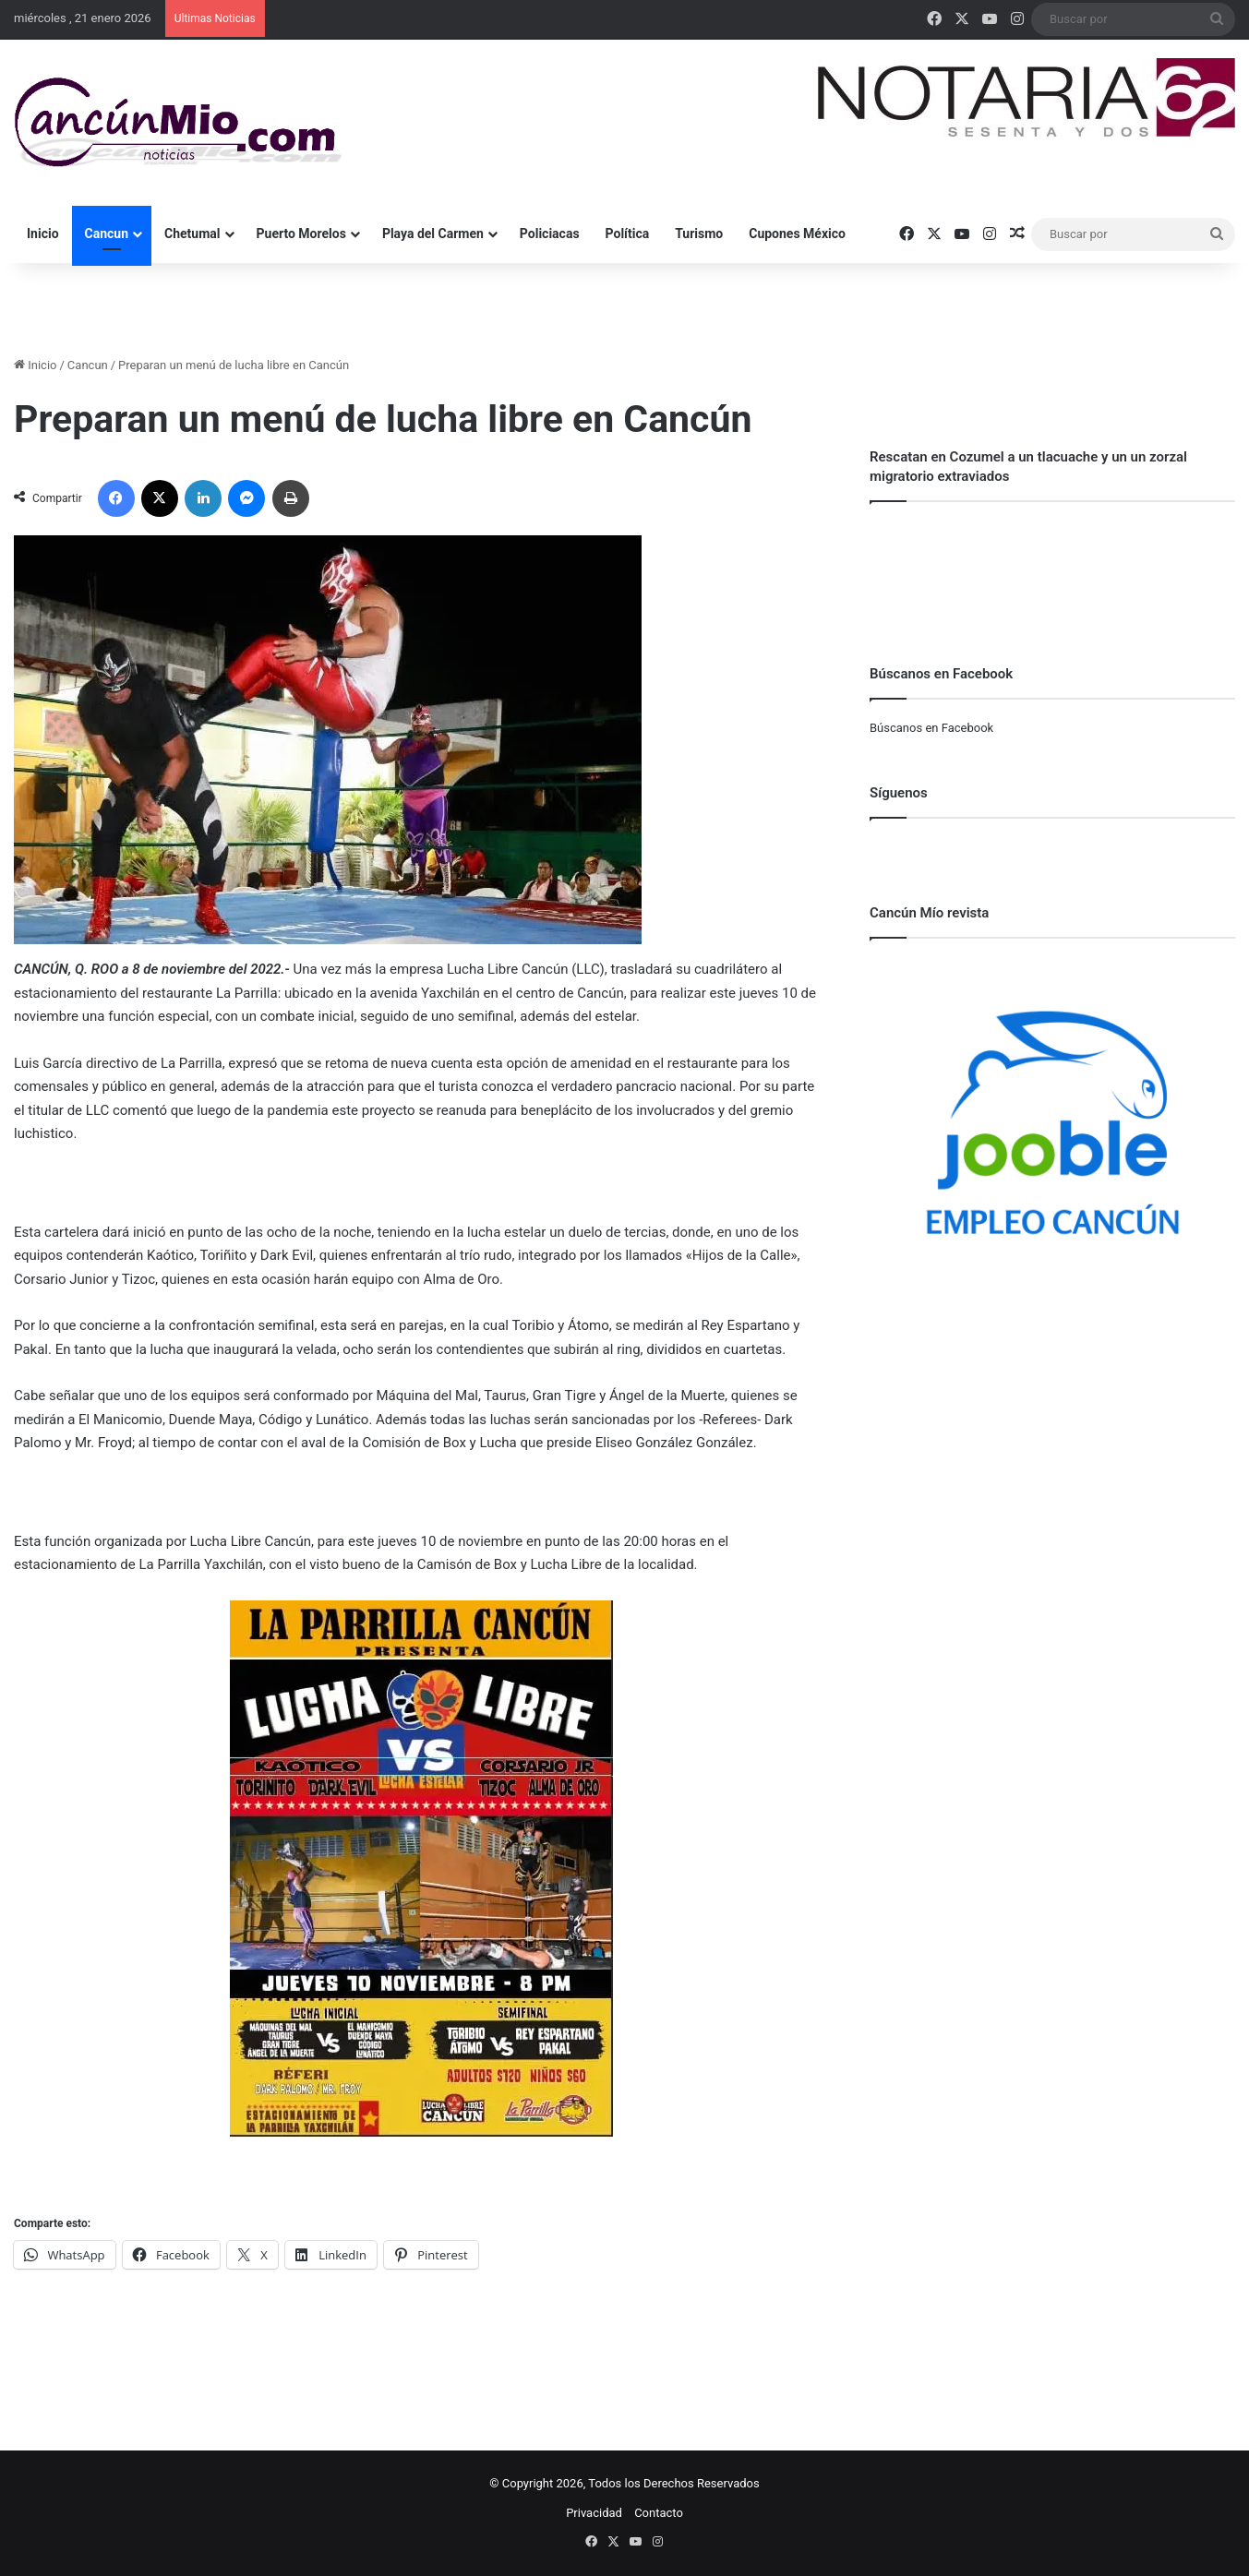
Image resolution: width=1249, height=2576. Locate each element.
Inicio (43, 233)
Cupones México (797, 233)
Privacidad (594, 2513)
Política (628, 233)
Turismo (699, 233)
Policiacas (550, 233)
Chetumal (192, 233)
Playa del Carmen (433, 233)
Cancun (106, 233)
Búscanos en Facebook (931, 728)
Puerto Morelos (301, 233)
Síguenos (899, 793)
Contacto (658, 2513)
